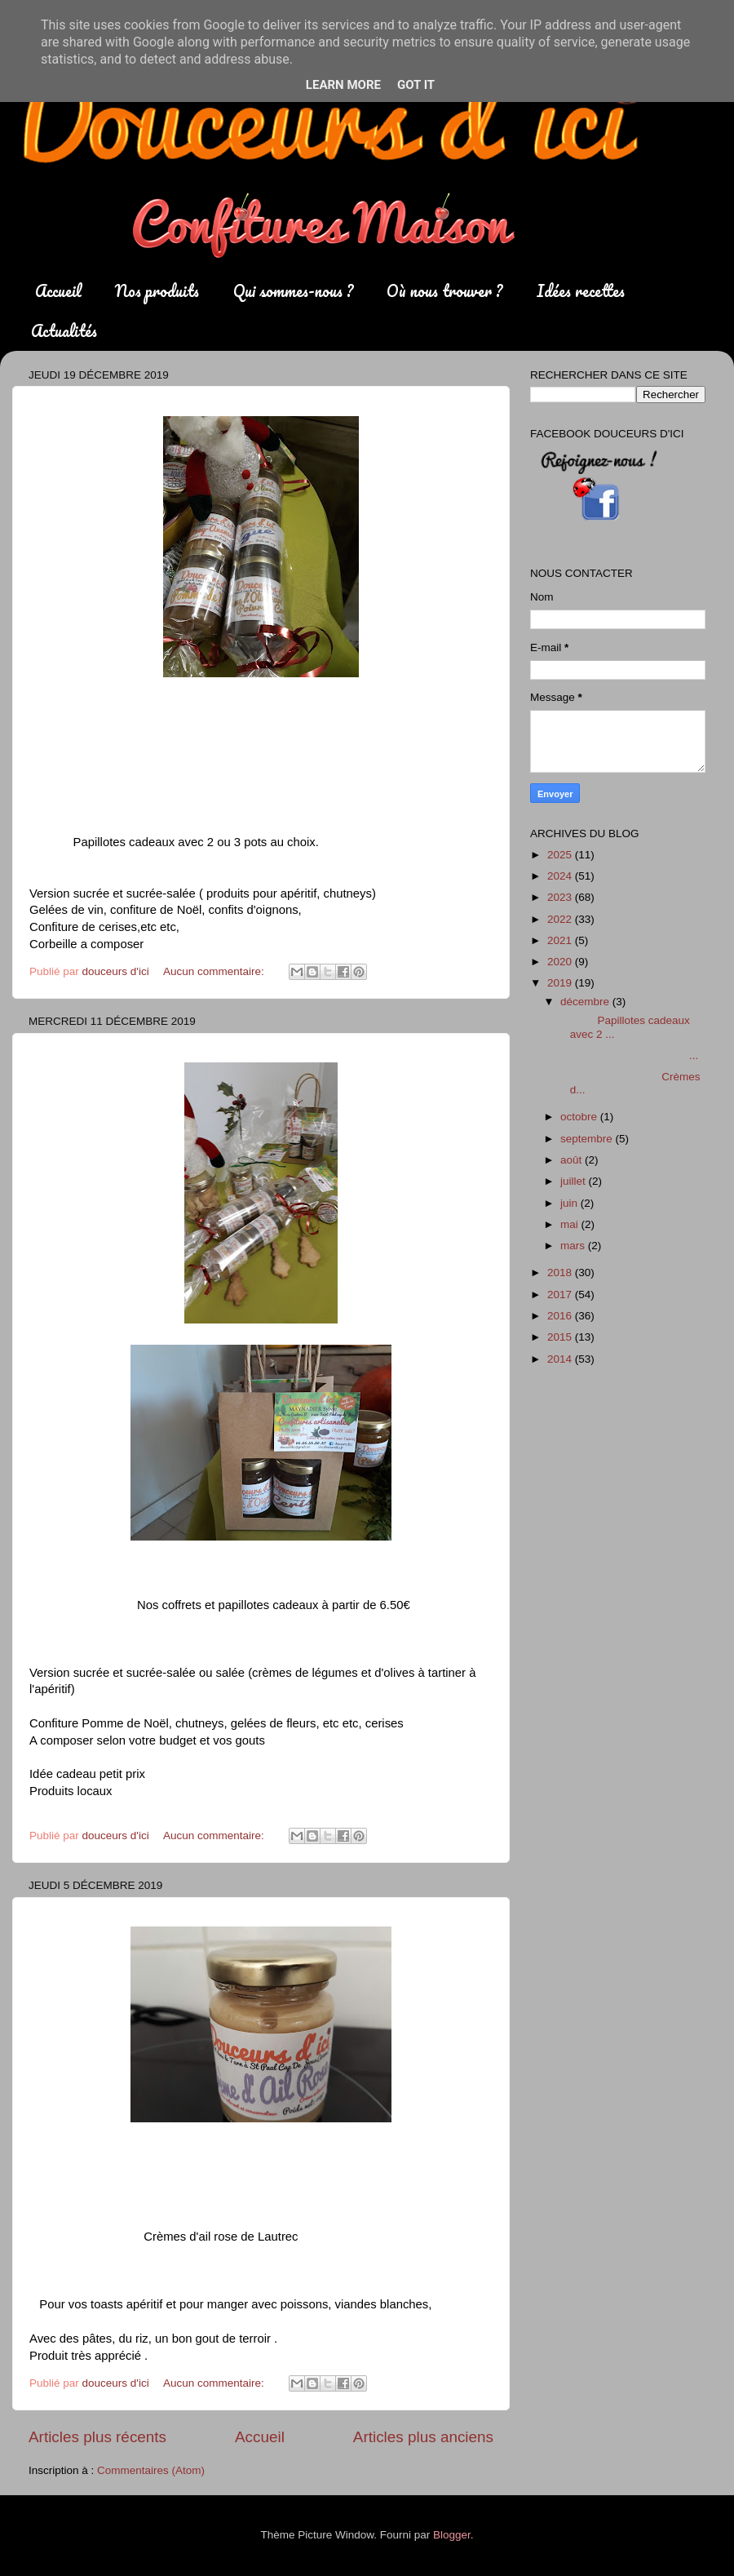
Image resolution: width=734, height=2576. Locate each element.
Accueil (58, 291)
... (628, 1055)
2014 (561, 1359)
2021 (561, 940)
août (572, 1160)
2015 (561, 1337)
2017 (561, 1294)
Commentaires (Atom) (151, 2470)
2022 (561, 919)
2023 (561, 897)
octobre (580, 1117)
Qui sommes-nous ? (293, 291)
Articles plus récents (97, 2436)
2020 (561, 961)
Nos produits (157, 291)
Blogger (452, 2535)
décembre (586, 1001)
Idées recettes (581, 291)
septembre (588, 1139)
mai (570, 1224)
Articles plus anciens (423, 2436)
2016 (561, 1316)
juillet (574, 1181)
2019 (561, 983)
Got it (416, 85)
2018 (561, 1272)
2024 (561, 876)
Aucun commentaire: (215, 971)
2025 (561, 855)
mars (574, 1245)
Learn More (343, 85)
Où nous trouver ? (444, 291)
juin (570, 1203)
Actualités (64, 331)
